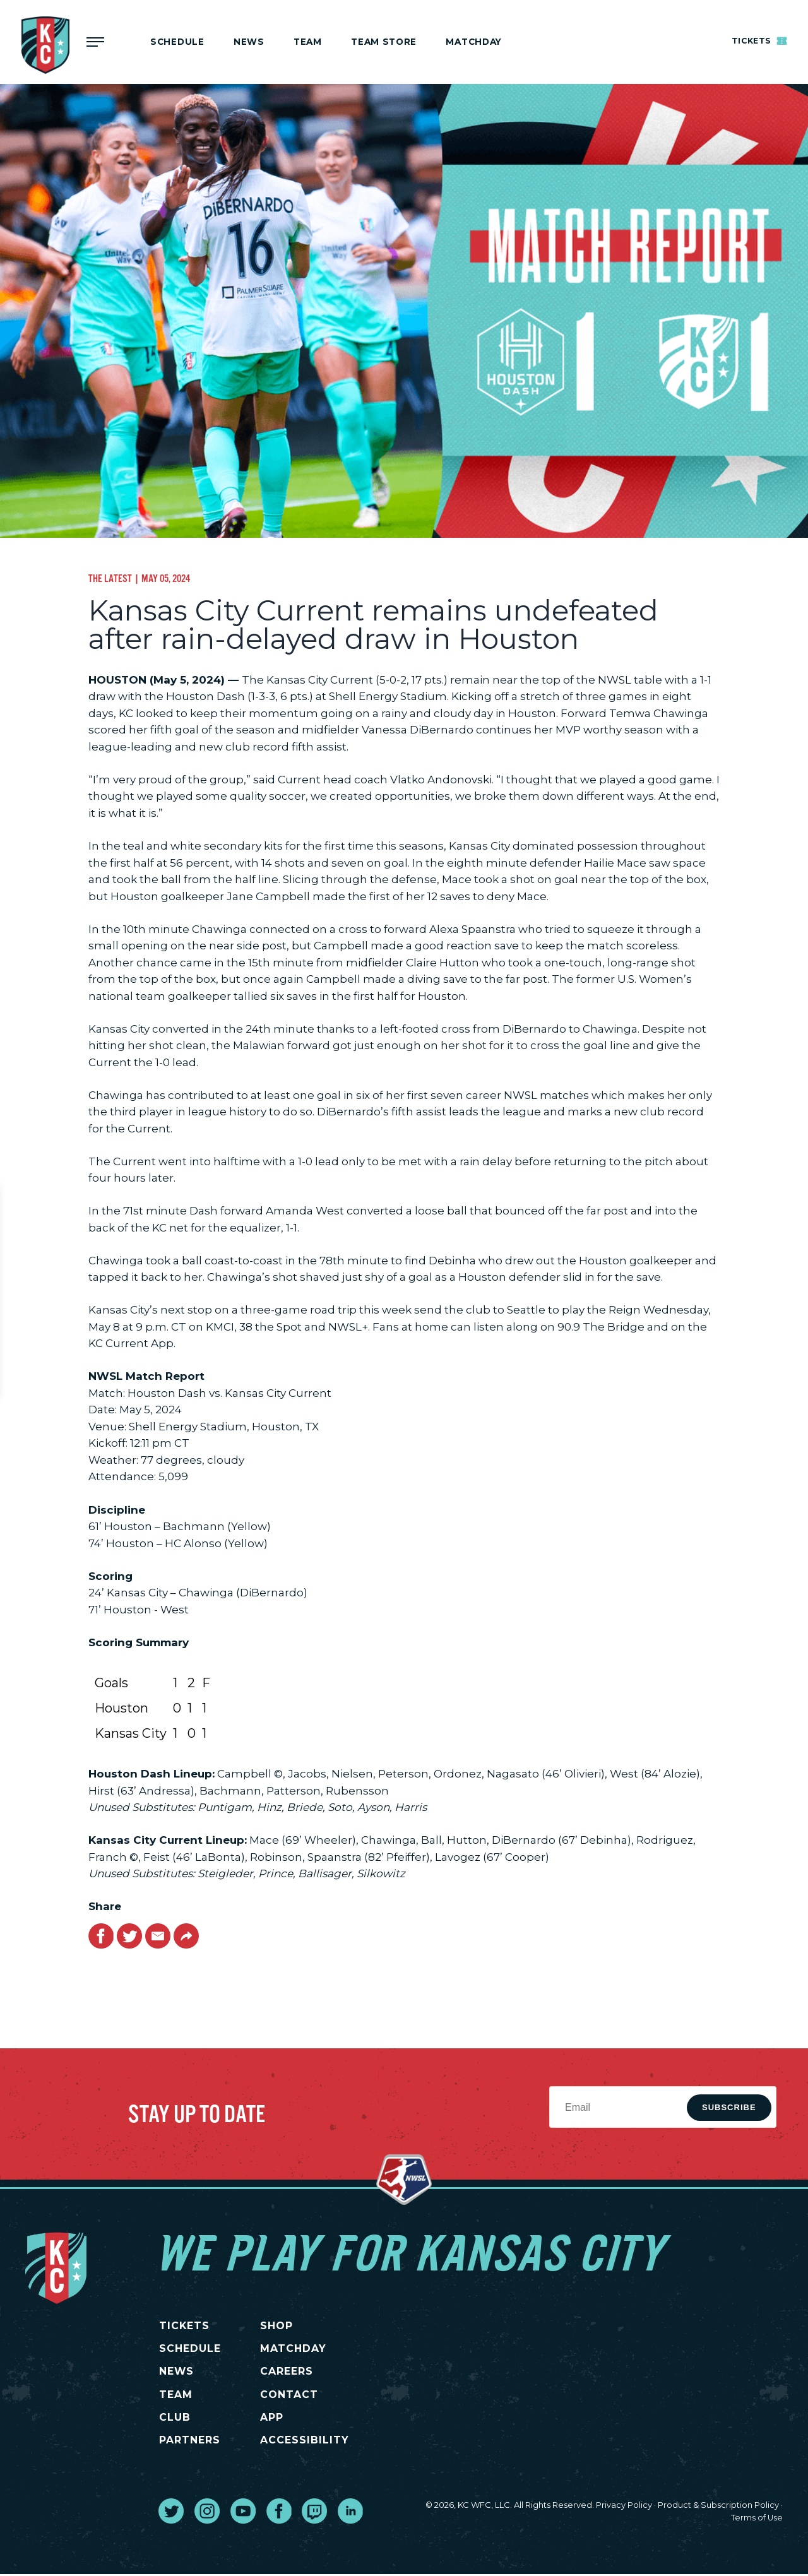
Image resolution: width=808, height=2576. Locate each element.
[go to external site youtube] (243, 2513)
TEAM (175, 2395)
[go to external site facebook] (279, 2513)
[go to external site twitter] (171, 2513)
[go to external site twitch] (314, 2513)
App (280, 2419)
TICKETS (184, 2326)
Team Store (384, 42)
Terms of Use (756, 2520)
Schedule (177, 42)
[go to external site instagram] (207, 2513)
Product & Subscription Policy (718, 2508)
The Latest (110, 578)
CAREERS (295, 2372)
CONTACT (298, 2395)
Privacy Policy (624, 2508)
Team (308, 42)
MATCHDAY (473, 42)
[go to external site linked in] (350, 2513)
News (249, 42)
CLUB (174, 2419)
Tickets (757, 40)
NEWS (176, 2372)
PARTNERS (189, 2442)
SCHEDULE (189, 2349)
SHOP (285, 2326)
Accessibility (313, 2442)
